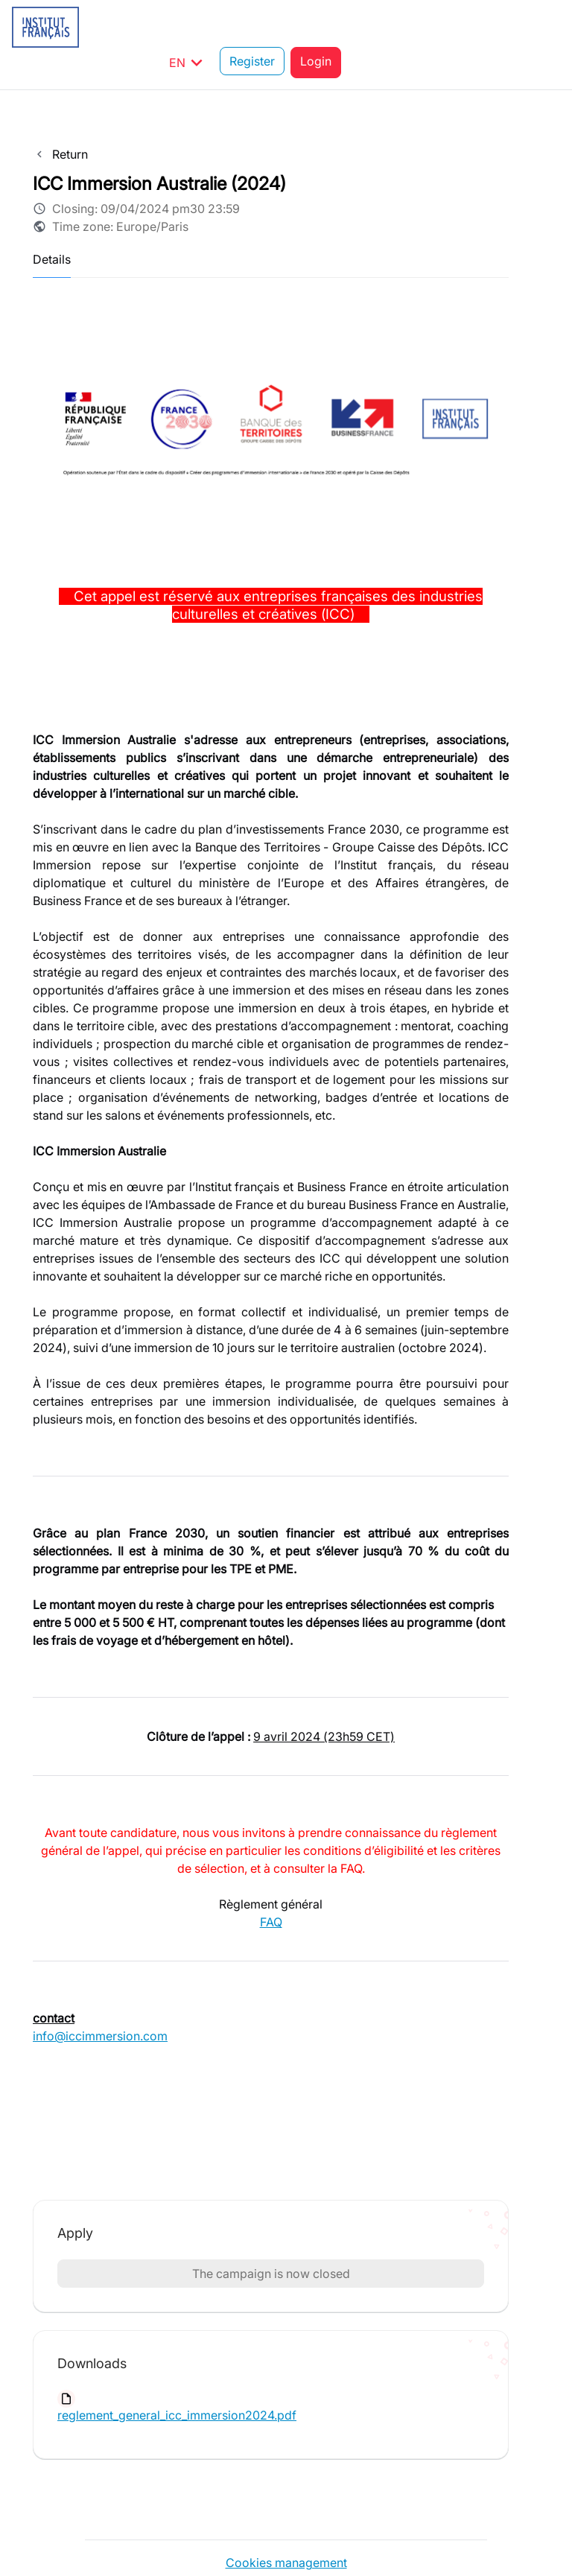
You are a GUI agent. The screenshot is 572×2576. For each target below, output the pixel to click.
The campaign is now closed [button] (271, 2237)
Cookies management (286, 2526)
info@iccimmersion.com (100, 2000)
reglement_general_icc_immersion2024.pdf (176, 2379)
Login (534, 26)
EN (407, 27)
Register (471, 26)
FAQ (271, 1886)
